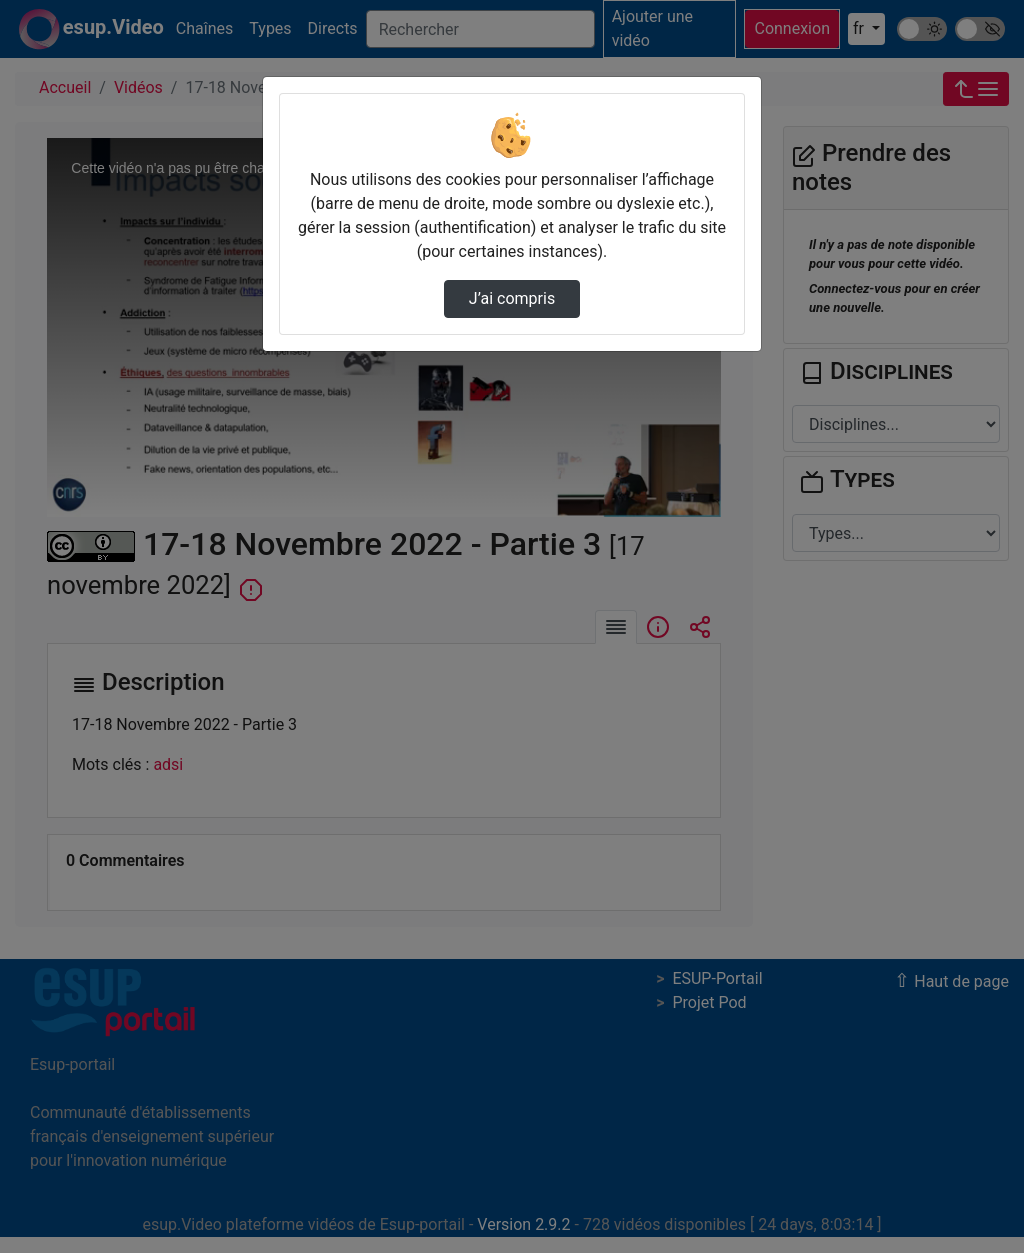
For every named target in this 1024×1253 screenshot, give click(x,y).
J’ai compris (512, 298)
